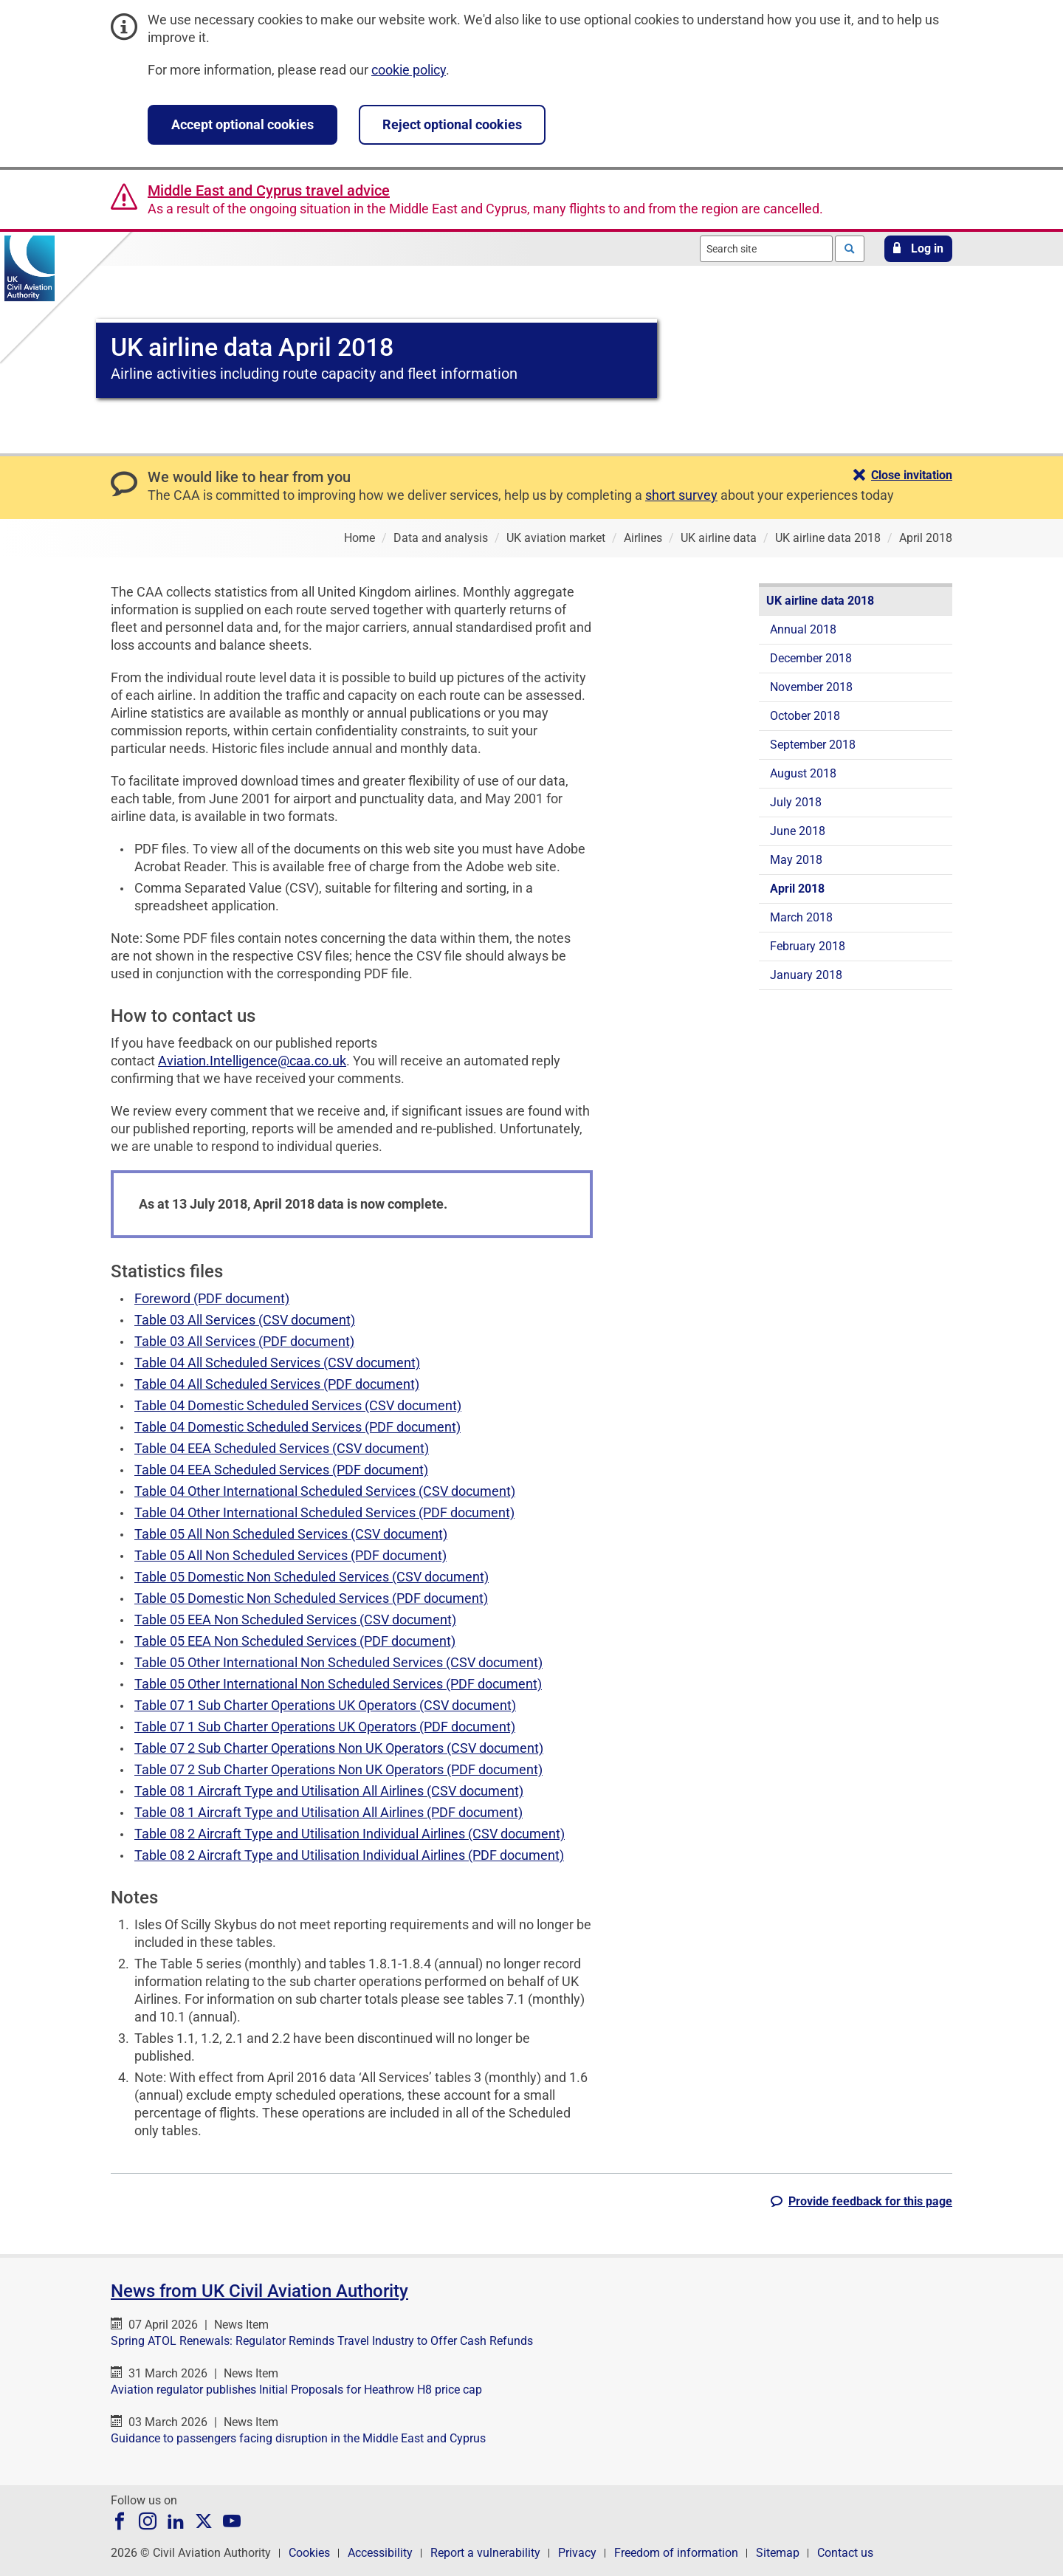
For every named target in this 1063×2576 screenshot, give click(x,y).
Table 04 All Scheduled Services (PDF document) (276, 1384)
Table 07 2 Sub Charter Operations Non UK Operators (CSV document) (338, 1748)
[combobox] (766, 249)
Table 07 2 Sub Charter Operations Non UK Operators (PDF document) (338, 1769)
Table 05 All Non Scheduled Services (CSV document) (290, 1534)
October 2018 (805, 716)
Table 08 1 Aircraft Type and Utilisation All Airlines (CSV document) (328, 1791)
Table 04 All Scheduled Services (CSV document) (277, 1362)
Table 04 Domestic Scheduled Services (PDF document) (297, 1427)
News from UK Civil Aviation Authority (259, 2291)
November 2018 (811, 687)
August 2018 (803, 773)
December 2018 (811, 658)
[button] (918, 249)
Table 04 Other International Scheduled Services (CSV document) (324, 1491)
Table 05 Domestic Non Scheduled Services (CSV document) (311, 1576)
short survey (681, 495)
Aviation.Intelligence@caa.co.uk (252, 1060)
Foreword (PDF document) (211, 1298)
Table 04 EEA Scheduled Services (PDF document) (281, 1469)
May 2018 (796, 860)
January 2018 (806, 975)
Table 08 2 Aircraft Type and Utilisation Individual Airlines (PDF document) (349, 1855)
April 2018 (797, 889)
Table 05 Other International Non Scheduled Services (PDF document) (338, 1683)
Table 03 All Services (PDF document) (244, 1341)
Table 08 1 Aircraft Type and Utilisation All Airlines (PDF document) (328, 1812)
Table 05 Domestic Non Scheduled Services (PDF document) (311, 1598)
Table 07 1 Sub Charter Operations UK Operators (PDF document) (324, 1726)
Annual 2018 (803, 629)
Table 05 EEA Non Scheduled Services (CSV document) (295, 1619)
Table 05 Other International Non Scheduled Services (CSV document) (338, 1662)
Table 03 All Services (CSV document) (244, 1320)
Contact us (845, 2553)
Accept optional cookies (242, 124)
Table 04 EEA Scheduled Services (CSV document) (281, 1448)
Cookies (309, 2553)
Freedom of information (676, 2553)
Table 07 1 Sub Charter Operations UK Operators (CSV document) (325, 1705)
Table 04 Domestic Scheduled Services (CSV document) (297, 1405)
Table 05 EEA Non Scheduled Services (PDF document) (294, 1641)
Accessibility (380, 2553)
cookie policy (408, 70)
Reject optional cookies (452, 124)
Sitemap (777, 2553)
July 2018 (796, 802)
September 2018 (813, 745)
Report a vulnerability (485, 2553)
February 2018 (807, 946)
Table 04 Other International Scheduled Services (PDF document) (324, 1512)
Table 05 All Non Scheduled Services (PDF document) (290, 1555)
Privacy (577, 2553)
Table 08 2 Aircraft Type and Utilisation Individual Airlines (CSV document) (349, 1833)
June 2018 (797, 831)
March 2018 (801, 917)
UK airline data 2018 (820, 601)
